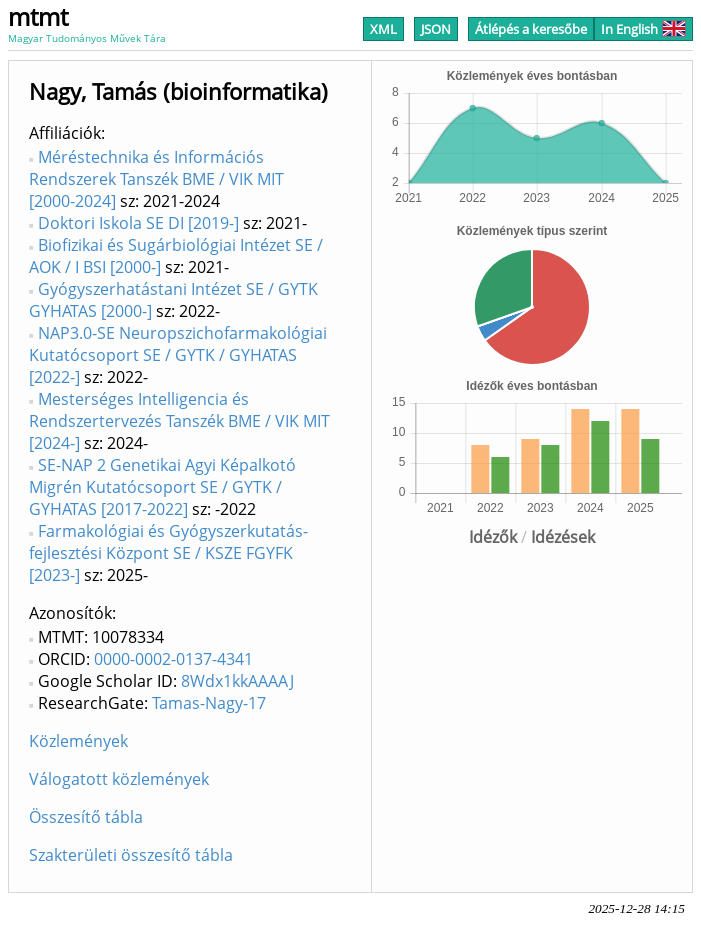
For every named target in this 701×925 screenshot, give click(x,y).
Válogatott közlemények (119, 779)
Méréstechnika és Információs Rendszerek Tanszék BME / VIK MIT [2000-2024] (156, 179)
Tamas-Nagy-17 (209, 703)
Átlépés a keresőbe (531, 29)
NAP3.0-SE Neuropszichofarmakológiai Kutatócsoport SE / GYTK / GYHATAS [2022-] (178, 355)
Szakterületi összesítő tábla (131, 855)
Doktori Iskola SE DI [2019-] (138, 223)
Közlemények (78, 741)
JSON (436, 29)
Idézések (563, 537)
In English (643, 29)
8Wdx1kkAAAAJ (237, 681)
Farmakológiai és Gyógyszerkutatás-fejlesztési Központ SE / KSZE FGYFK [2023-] (168, 553)
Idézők (493, 537)
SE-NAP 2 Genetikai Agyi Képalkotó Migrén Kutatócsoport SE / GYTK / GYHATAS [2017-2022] (162, 487)
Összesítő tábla (86, 817)
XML (383, 29)
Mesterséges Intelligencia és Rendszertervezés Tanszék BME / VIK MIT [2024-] (179, 421)
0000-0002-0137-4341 (173, 659)
